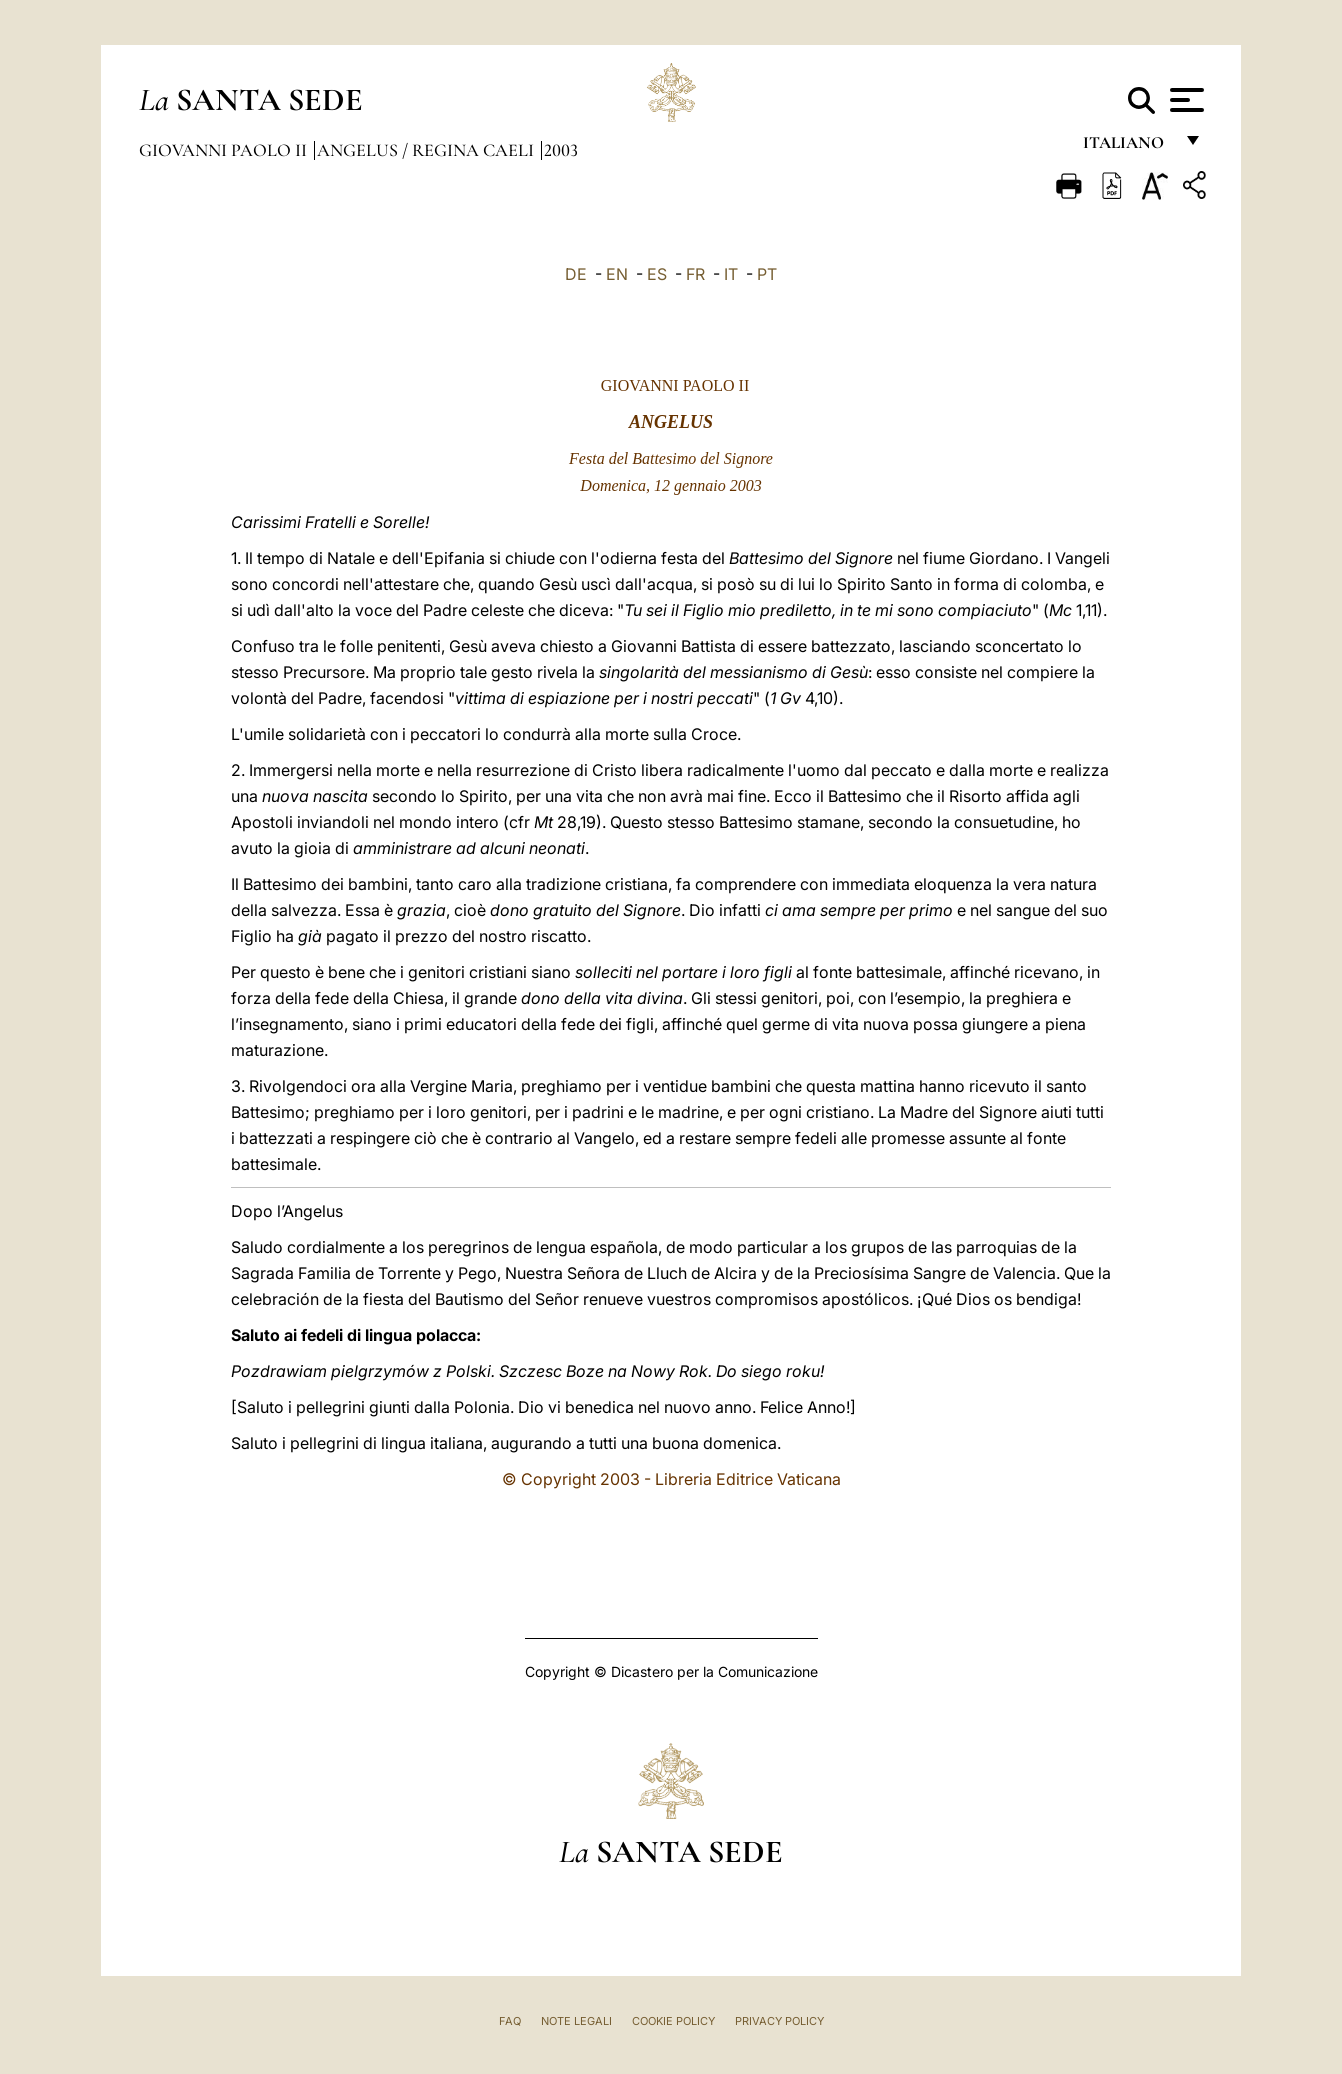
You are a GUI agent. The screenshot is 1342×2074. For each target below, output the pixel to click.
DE (576, 274)
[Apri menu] (1184, 100)
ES (657, 274)
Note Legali (576, 2021)
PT (767, 274)
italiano (1127, 147)
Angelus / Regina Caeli (427, 150)
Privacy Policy (779, 2021)
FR (695, 274)
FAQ (510, 2021)
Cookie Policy (673, 2021)
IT (731, 274)
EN (617, 274)
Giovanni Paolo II (225, 150)
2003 (561, 150)
